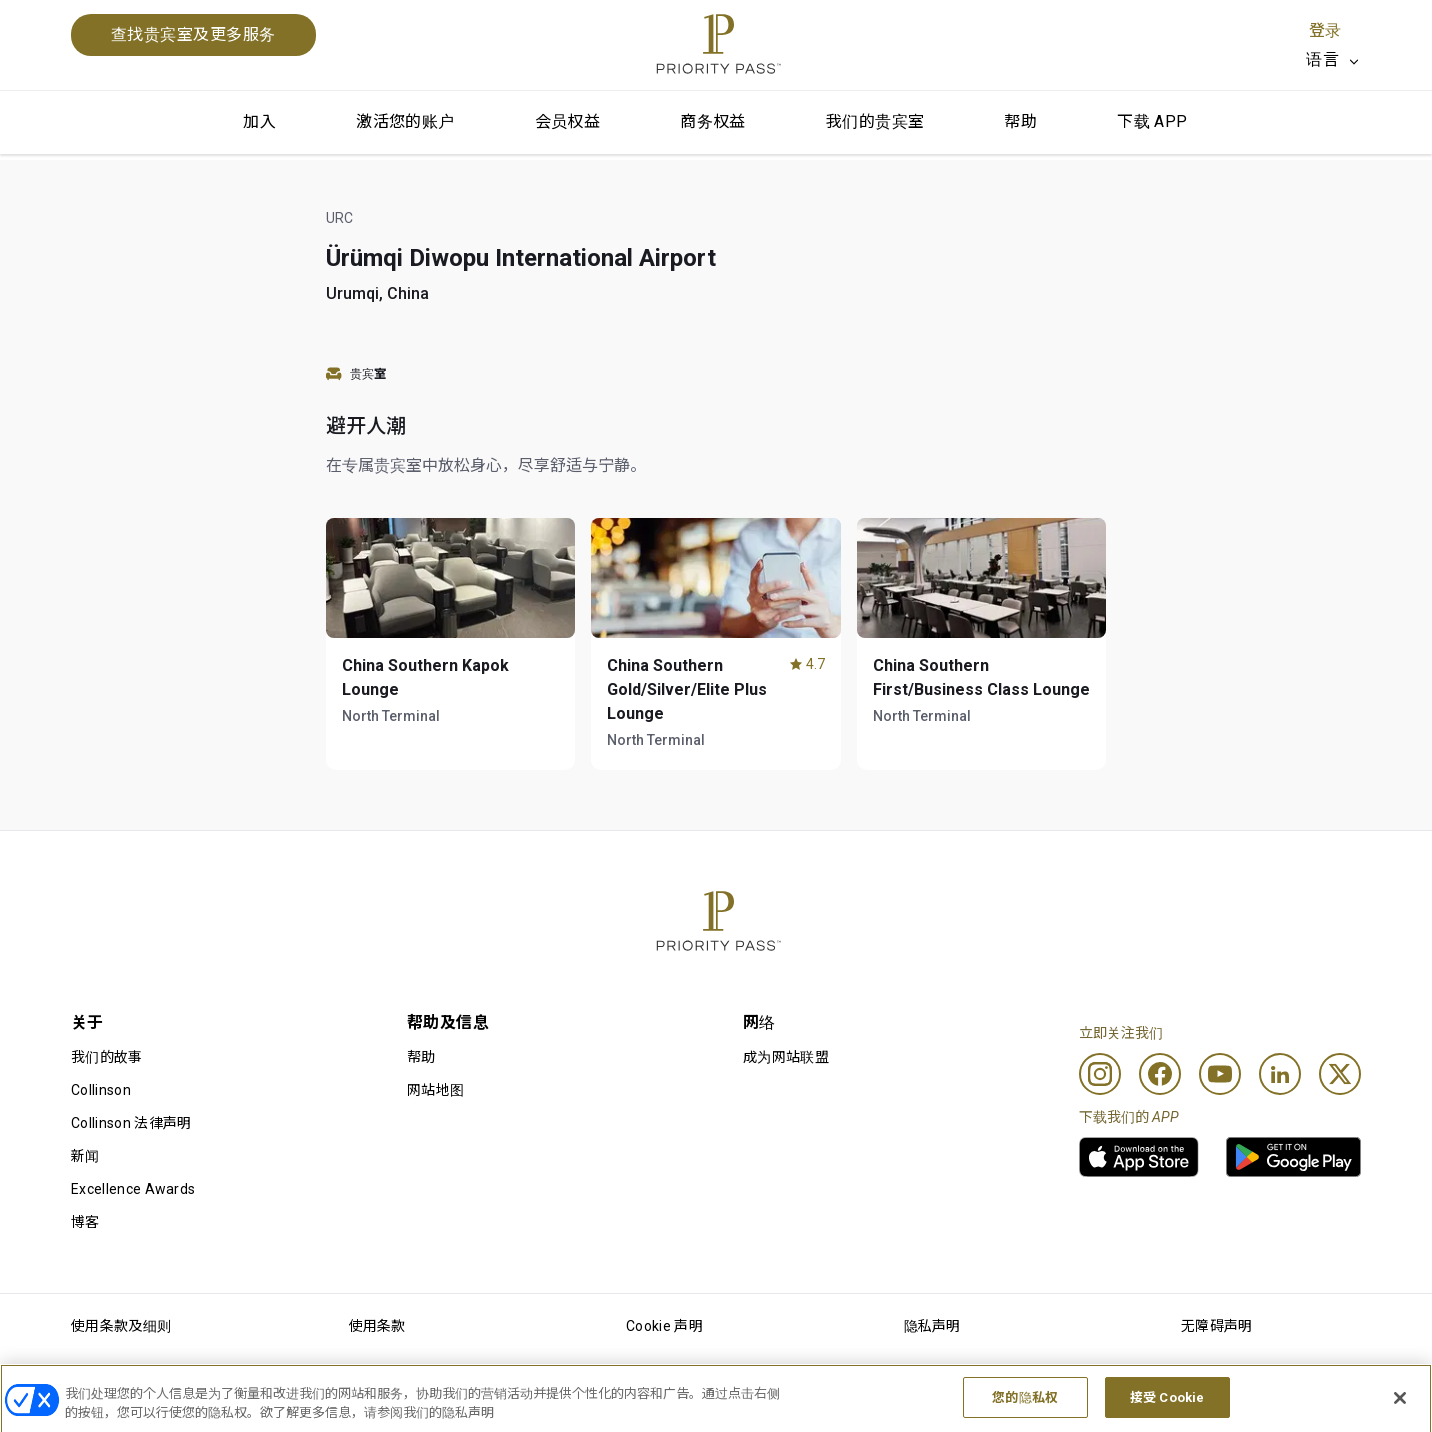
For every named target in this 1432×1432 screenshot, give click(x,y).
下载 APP (1152, 121)
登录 (1325, 30)
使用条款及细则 (121, 1326)
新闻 (85, 1156)
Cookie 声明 (664, 1326)
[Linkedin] (1280, 1074)
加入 (259, 121)
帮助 (1020, 121)
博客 (85, 1222)
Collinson (101, 1090)
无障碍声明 (1217, 1326)
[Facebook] (1160, 1074)
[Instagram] (1100, 1074)
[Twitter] (1340, 1074)
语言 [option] (1322, 59)
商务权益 (713, 121)
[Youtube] (1220, 1074)
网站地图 (435, 1090)
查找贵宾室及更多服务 (193, 34)
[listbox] (1333, 60)
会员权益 (568, 121)
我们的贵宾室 (875, 121)
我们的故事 (107, 1057)
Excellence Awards (133, 1189)
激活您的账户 (405, 121)
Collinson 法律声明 (131, 1123)
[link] (1139, 1157)
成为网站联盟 (786, 1057)
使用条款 (377, 1326)
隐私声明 (932, 1326)
